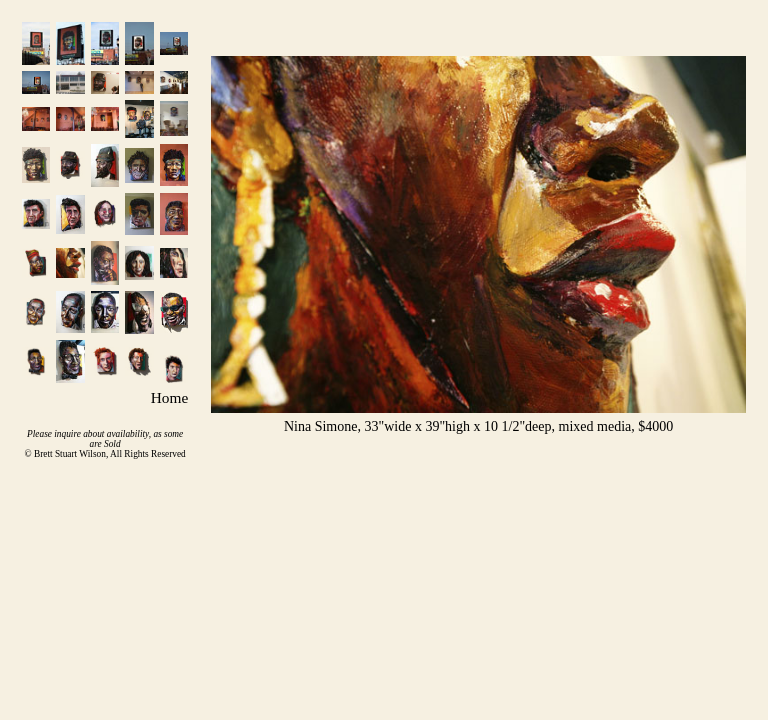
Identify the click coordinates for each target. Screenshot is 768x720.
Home (169, 397)
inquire (67, 434)
